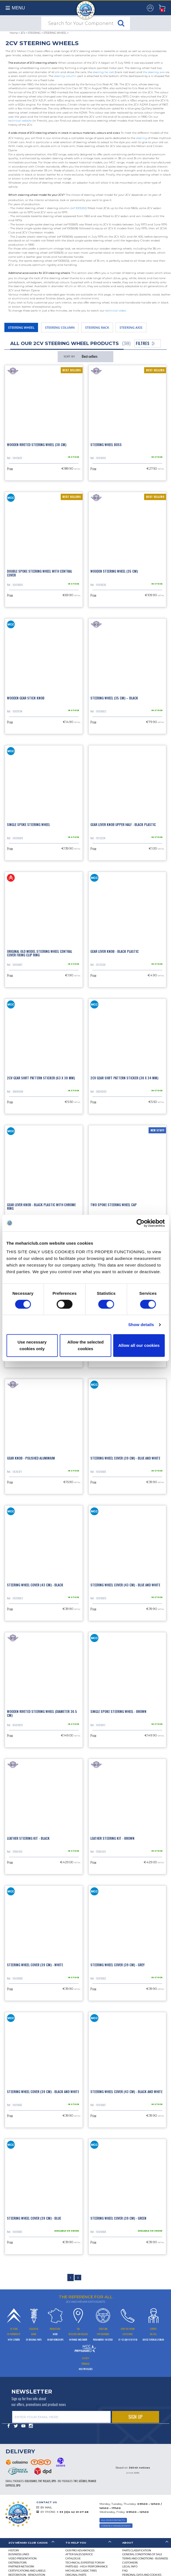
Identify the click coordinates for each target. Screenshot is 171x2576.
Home (14, 32)
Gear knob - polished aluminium (31, 1458)
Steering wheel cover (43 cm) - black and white (126, 2091)
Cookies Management (116, 2525)
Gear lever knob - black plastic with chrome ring (41, 1206)
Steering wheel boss (106, 444)
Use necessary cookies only (32, 1345)
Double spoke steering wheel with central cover (39, 572)
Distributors (17, 2562)
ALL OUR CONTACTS (113, 2520)
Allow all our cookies (139, 1345)
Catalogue (73, 2558)
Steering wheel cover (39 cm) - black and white (43, 2091)
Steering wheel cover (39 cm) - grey (117, 1964)
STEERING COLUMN (60, 327)
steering (141, 138)
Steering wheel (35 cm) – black (114, 698)
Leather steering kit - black (28, 1838)
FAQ (124, 2570)
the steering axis (154, 72)
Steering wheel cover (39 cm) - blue (34, 2218)
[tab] (28, 2543)
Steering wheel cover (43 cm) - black (35, 1584)
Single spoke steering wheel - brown (118, 1711)
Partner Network (21, 2566)
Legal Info (129, 2566)
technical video (115, 310)
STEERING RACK (97, 327)
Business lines (18, 2554)
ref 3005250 (78, 208)
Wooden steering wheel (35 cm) (114, 571)
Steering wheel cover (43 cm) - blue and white (125, 1584)
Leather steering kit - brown (112, 1838)
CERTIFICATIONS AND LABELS (26, 2570)
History (13, 2550)
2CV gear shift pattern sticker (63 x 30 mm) (41, 1077)
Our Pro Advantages (80, 2550)
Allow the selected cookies (85, 1345)
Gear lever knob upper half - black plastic (123, 824)
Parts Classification (136, 2550)
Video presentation (22, 2558)
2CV (23, 32)
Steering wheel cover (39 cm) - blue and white (125, 1458)
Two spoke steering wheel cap (113, 1204)
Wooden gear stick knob (25, 698)
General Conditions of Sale (142, 2554)
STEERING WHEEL (55, 32)
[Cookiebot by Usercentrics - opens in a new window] (140, 1223)
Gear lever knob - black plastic (114, 951)
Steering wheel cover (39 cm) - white (35, 1964)
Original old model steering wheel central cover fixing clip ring (39, 953)
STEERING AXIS (130, 327)
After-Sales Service (79, 2554)
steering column (65, 76)
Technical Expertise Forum (84, 2562)
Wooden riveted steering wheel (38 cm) (36, 444)
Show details (141, 1324)
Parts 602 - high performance (86, 2566)
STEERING (34, 32)
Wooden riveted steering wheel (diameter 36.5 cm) (42, 1713)
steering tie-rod (103, 72)
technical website (20, 120)
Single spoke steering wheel (28, 824)
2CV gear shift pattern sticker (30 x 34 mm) (124, 1077)
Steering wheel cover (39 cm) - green (118, 2218)
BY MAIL (46, 2507)
